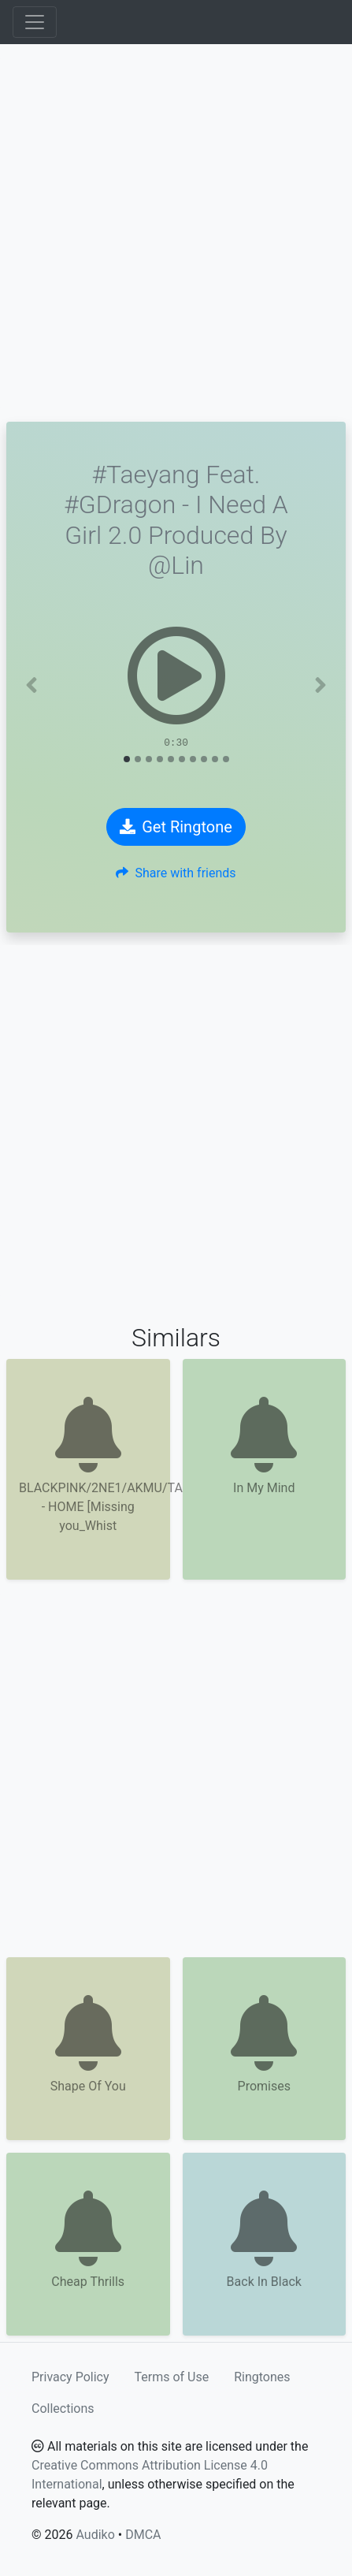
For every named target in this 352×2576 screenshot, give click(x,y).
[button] (31, 685)
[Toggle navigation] (35, 22)
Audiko (95, 2534)
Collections (62, 2408)
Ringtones (262, 2376)
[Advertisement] (176, 233)
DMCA (143, 2534)
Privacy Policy (70, 2376)
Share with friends (175, 872)
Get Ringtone (176, 826)
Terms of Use (172, 2376)
